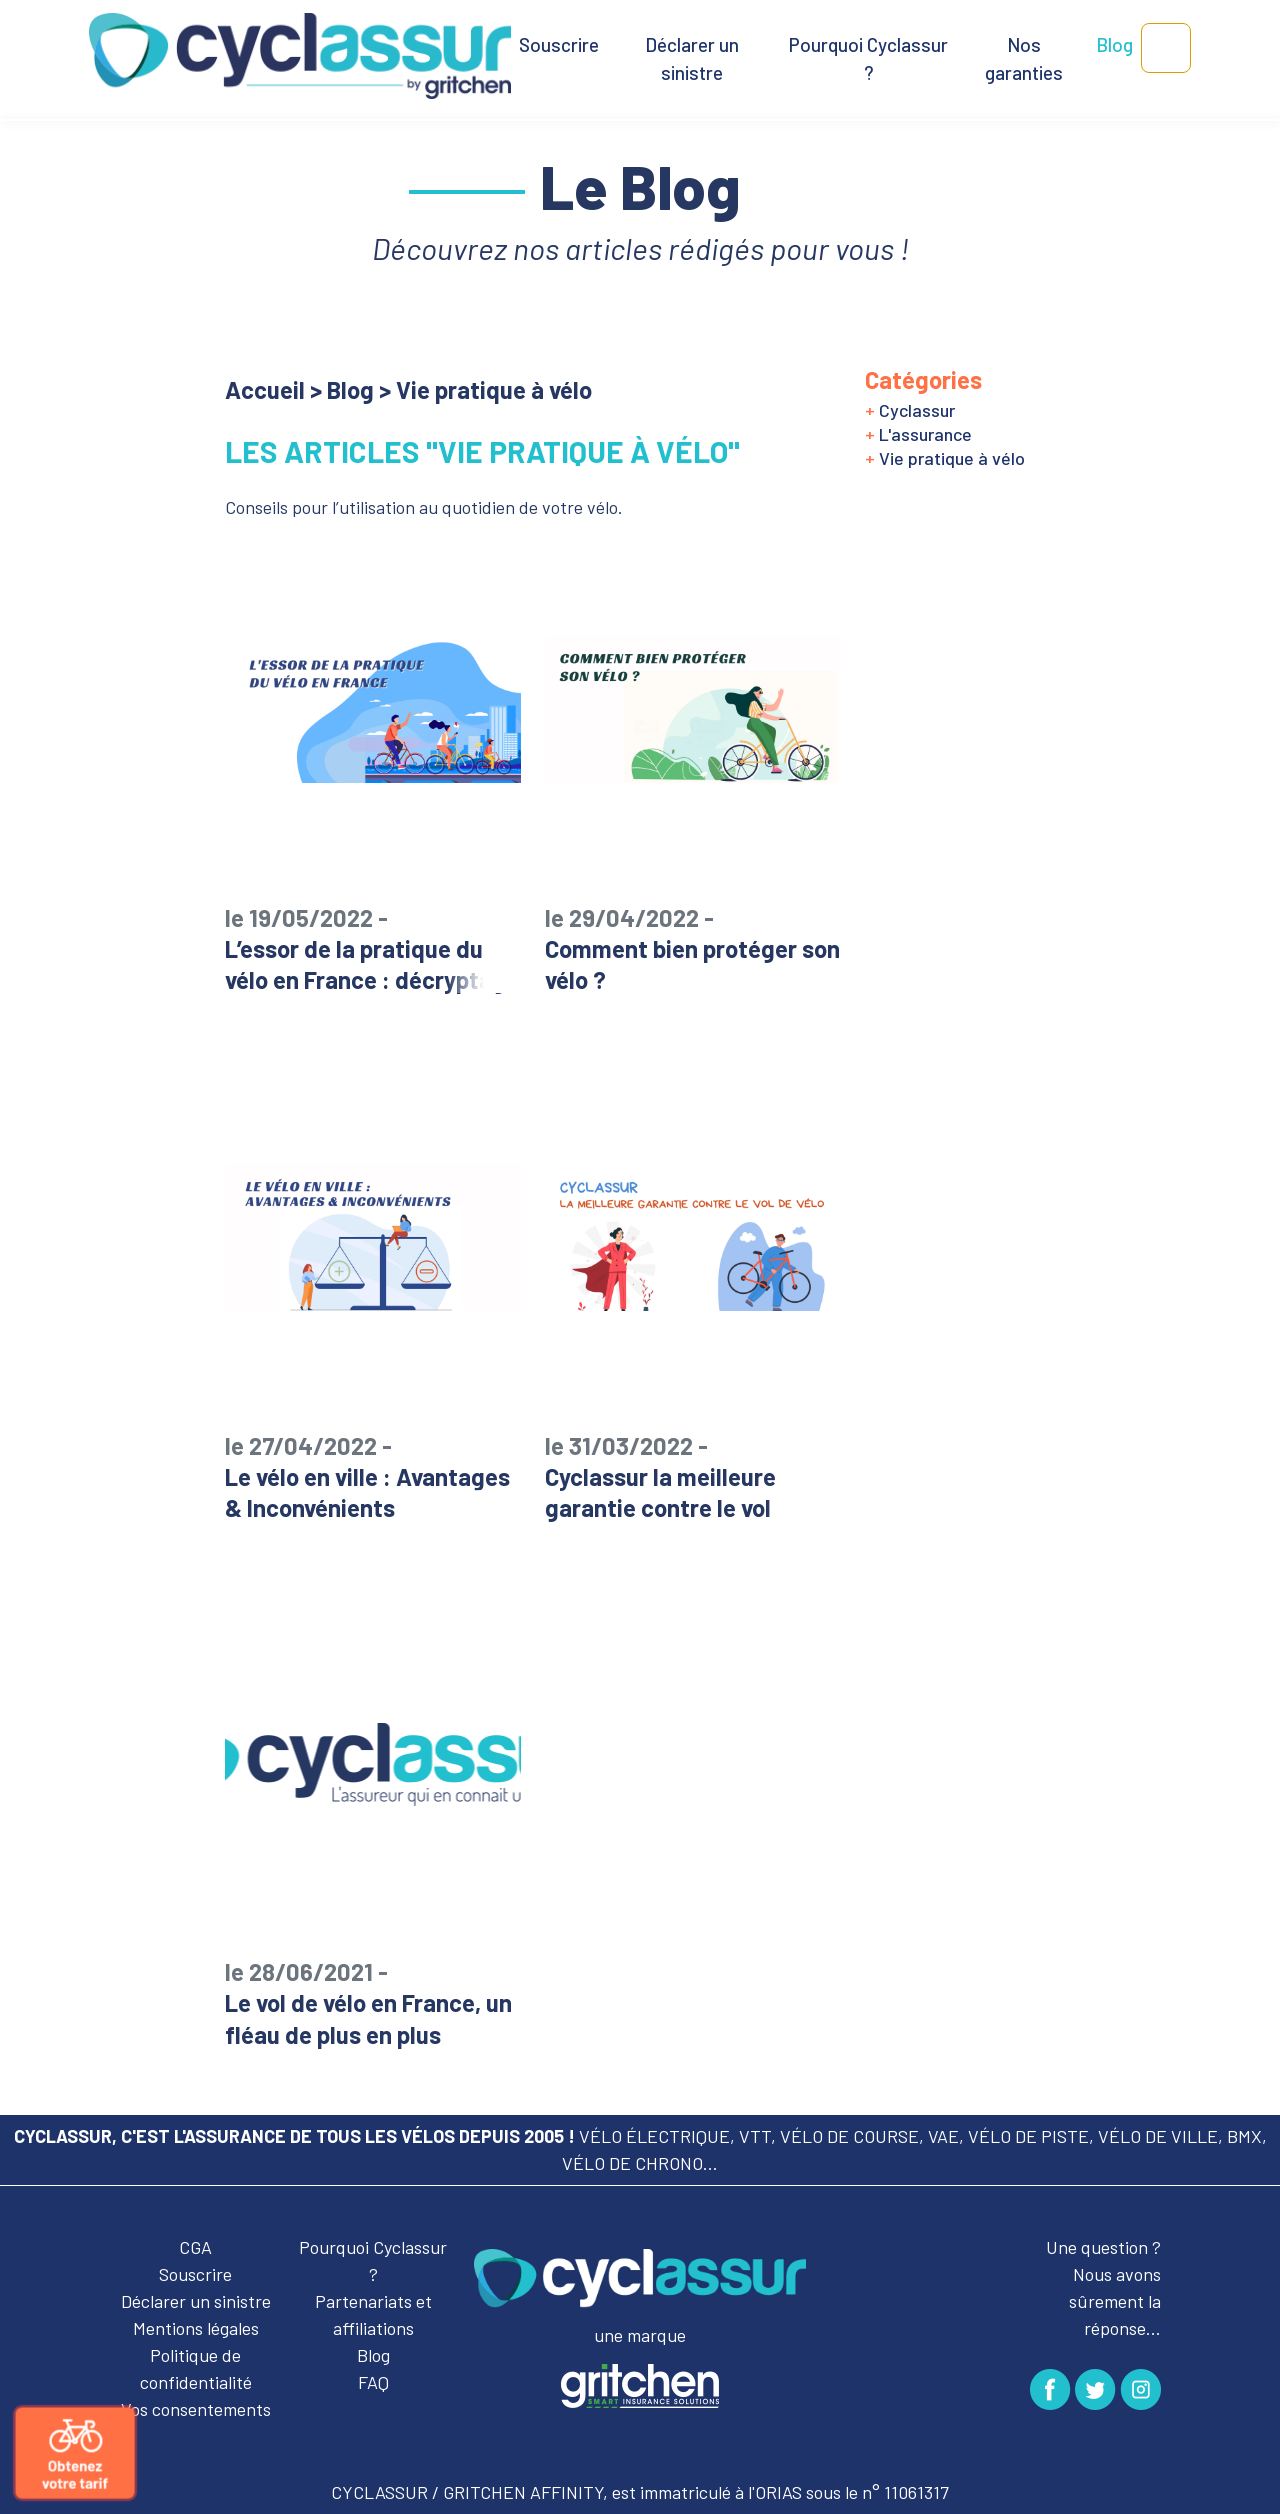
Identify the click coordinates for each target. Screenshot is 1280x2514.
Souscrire (559, 44)
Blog (1114, 44)
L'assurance (918, 434)
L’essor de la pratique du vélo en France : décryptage (373, 948)
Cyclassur (910, 410)
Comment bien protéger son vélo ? (693, 948)
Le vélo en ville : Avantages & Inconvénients (373, 1476)
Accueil (265, 389)
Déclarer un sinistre (692, 59)
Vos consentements (196, 2409)
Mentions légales (196, 2328)
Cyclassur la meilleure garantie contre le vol (693, 1476)
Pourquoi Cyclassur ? (868, 59)
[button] (1166, 48)
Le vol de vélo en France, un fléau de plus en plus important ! (373, 2018)
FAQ (373, 2382)
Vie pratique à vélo (945, 458)
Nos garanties (1024, 59)
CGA (195, 2247)
